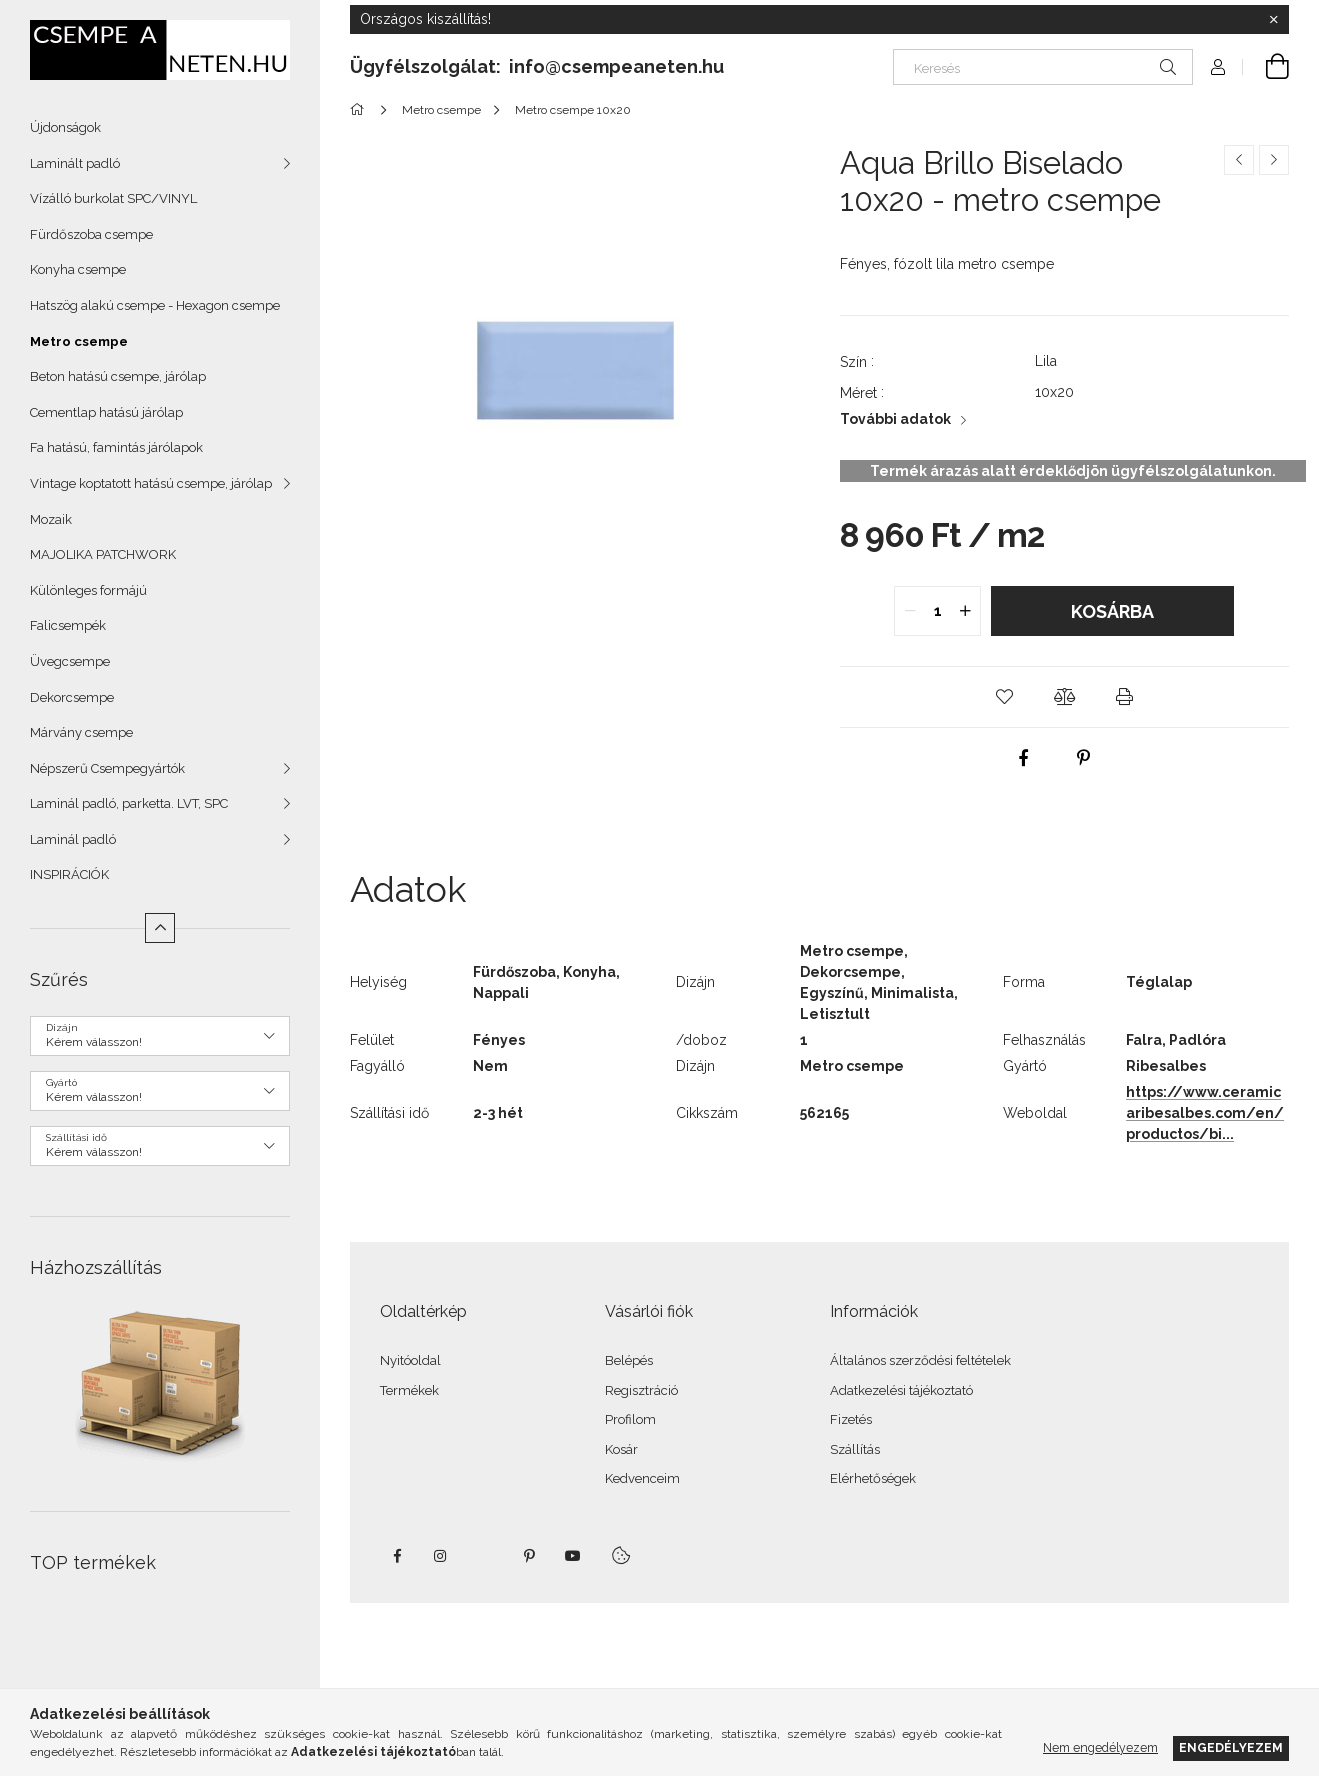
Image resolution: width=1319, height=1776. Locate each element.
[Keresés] (1043, 67)
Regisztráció (641, 1390)
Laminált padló (75, 163)
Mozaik (51, 519)
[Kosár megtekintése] (1266, 67)
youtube (573, 1556)
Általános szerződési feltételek (920, 1360)
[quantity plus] (965, 611)
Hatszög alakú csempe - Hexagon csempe (155, 305)
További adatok (895, 419)
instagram (441, 1556)
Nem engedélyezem (1100, 1747)
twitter (485, 1556)
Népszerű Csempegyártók (107, 768)
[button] (1004, 697)
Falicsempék (68, 625)
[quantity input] (937, 611)
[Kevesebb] (160, 928)
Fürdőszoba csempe (91, 234)
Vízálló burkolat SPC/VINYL (113, 198)
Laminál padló (73, 839)
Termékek (409, 1390)
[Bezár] (1274, 20)
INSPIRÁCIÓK (69, 874)
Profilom (630, 1419)
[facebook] (1024, 758)
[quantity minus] (910, 611)
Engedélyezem (1231, 1747)
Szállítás (855, 1449)
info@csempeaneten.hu (616, 66)
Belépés (629, 1360)
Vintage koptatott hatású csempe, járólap (151, 483)
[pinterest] (1084, 758)
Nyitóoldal (410, 1360)
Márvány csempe (81, 732)
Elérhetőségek (873, 1478)
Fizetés (851, 1419)
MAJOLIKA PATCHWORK (103, 554)
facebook (397, 1556)
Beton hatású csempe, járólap (118, 376)
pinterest (529, 1556)
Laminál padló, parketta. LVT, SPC (129, 803)
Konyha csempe (78, 269)
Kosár (621, 1449)
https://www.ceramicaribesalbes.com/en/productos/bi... (1205, 1113)
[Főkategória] (360, 110)
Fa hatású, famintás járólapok (116, 447)
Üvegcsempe (70, 661)
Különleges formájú (88, 590)
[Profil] (1218, 67)
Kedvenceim (642, 1478)
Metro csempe (79, 341)
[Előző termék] (1239, 160)
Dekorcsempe (72, 697)
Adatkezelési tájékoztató (901, 1390)
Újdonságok (65, 127)
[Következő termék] (1274, 160)
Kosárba (1112, 611)
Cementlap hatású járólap (106, 412)
